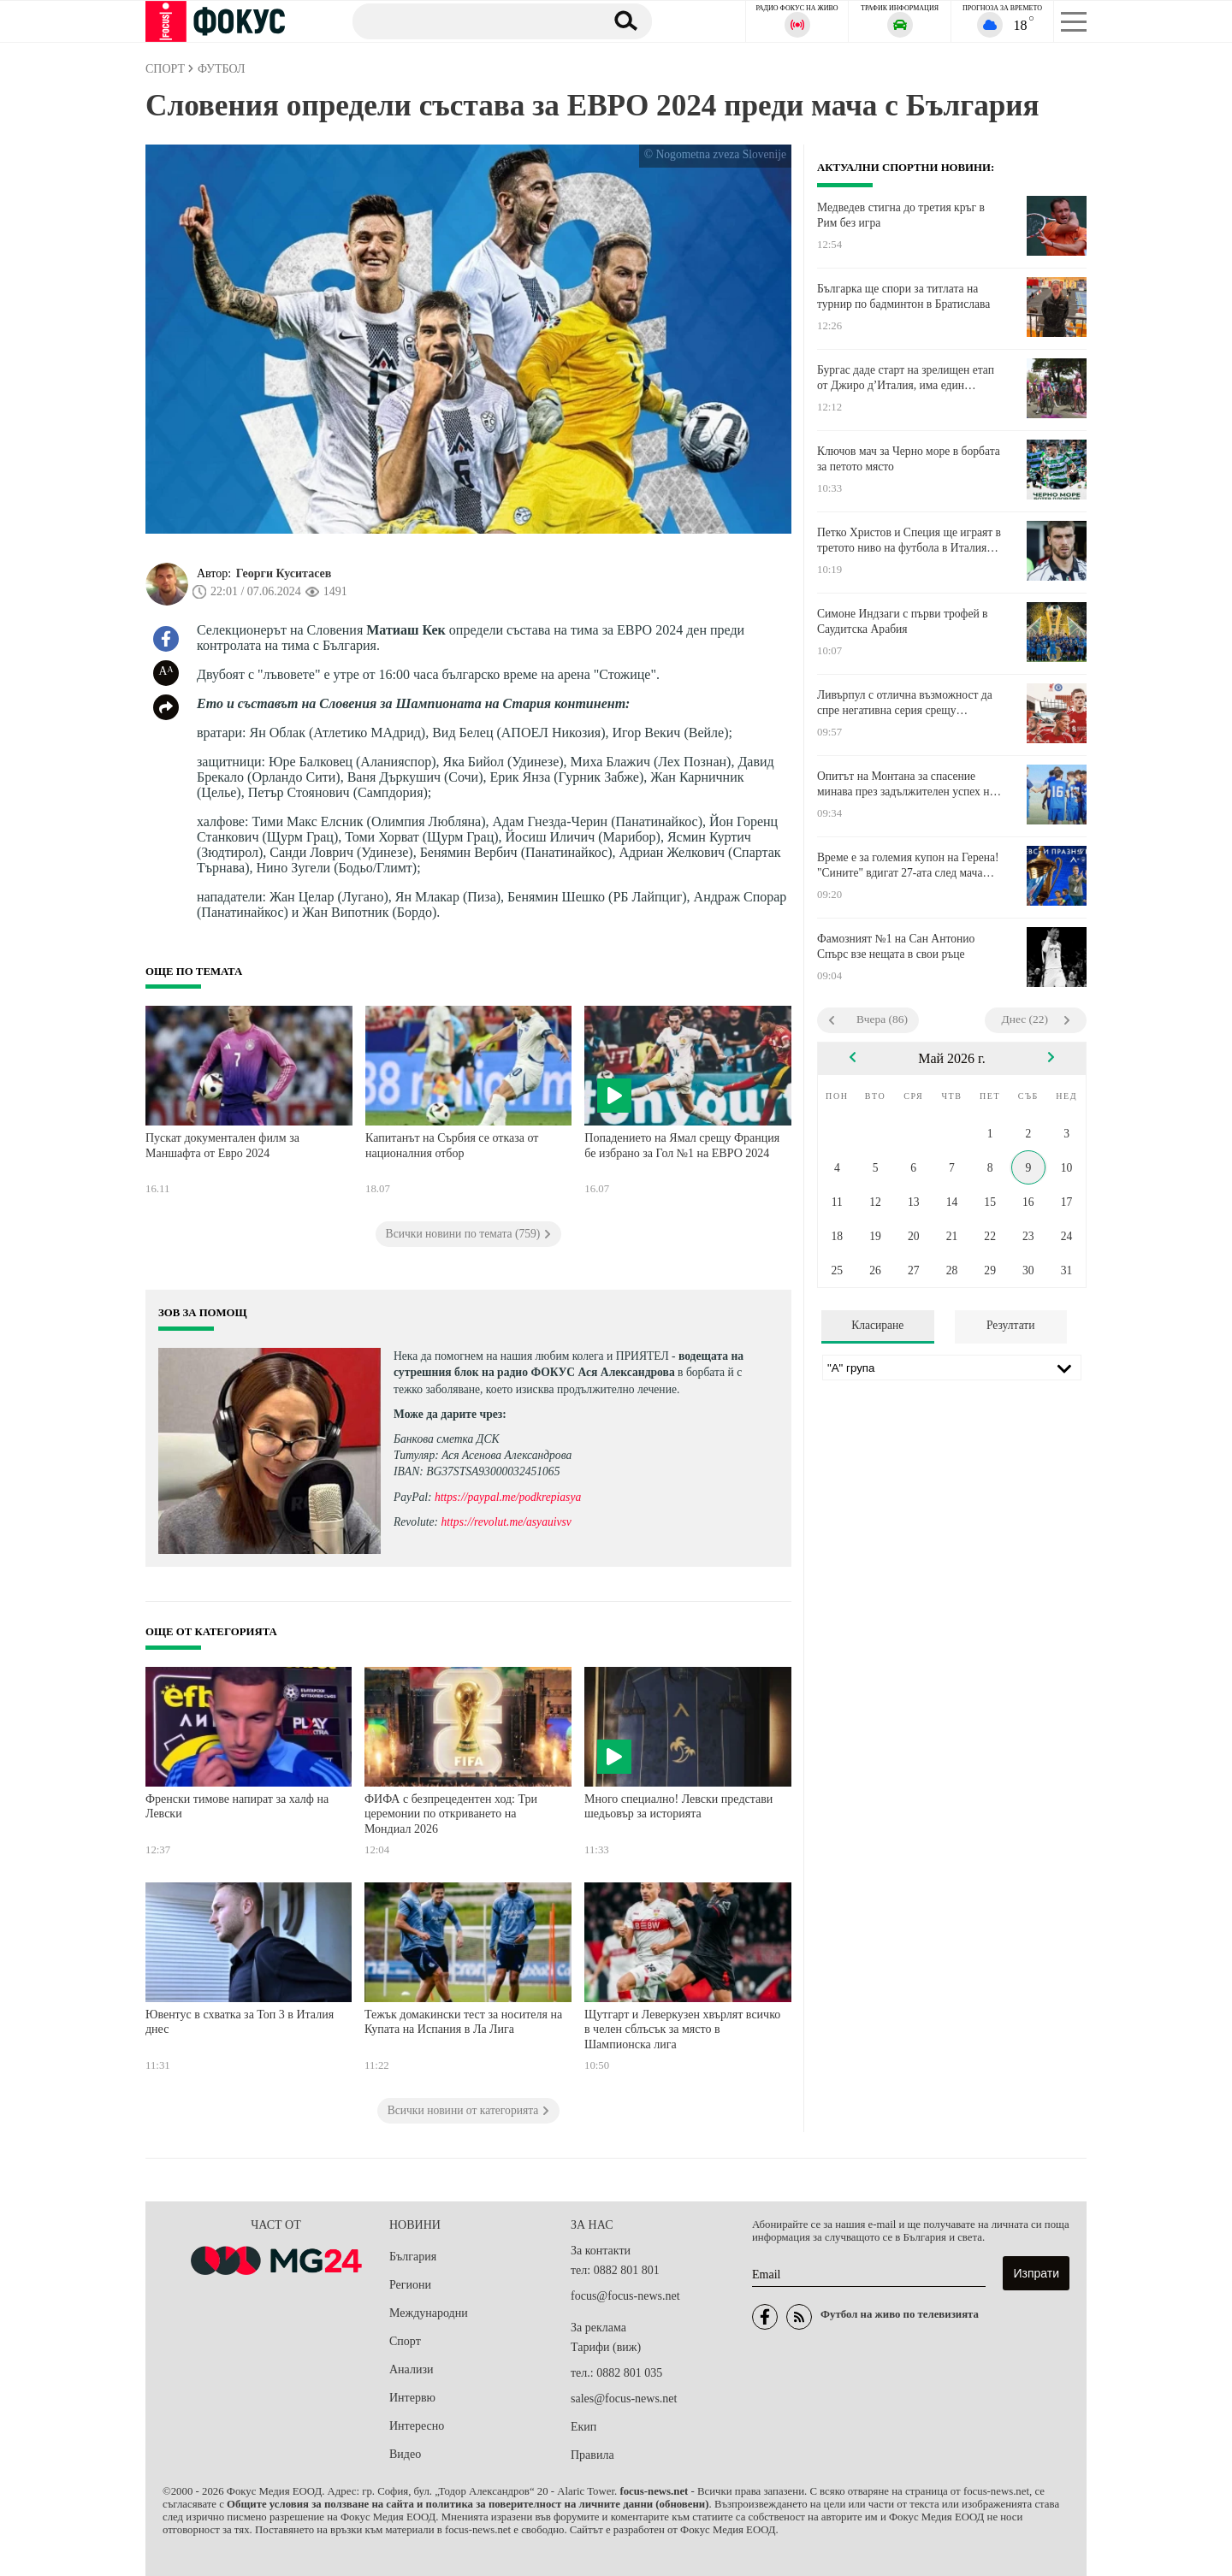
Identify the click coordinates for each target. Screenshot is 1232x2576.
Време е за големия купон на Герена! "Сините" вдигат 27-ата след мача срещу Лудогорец (908, 865)
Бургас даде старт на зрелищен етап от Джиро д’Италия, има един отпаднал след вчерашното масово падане (905, 378)
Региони (410, 2284)
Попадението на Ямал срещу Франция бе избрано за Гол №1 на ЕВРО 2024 (681, 1145)
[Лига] (951, 1367)
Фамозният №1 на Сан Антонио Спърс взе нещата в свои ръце (895, 946)
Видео (405, 2454)
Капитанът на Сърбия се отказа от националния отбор (451, 1145)
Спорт (405, 2341)
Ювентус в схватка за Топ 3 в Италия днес (239, 2022)
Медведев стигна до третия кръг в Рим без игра (901, 215)
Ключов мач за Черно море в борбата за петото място (908, 459)
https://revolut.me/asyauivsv (506, 1521)
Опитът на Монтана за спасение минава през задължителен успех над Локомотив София (909, 784)
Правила (592, 2455)
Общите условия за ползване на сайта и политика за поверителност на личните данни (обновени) (467, 2504)
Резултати (1010, 1325)
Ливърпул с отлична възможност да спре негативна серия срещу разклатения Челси (904, 703)
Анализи (411, 2369)
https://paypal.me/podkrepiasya (508, 1497)
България (412, 2256)
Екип (583, 2426)
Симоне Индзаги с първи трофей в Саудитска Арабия (902, 621)
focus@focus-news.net (625, 2295)
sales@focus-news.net (624, 2398)
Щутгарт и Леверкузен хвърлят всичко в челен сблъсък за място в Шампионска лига (682, 2029)
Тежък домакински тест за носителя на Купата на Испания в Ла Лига (463, 2022)
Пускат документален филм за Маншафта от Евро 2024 (222, 1145)
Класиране (877, 1325)
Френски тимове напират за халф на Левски (237, 1807)
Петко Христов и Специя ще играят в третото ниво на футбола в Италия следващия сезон (909, 540)
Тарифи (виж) (606, 2347)
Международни (428, 2313)
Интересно (416, 2425)
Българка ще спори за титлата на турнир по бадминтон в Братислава (903, 296)
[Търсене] (469, 20)
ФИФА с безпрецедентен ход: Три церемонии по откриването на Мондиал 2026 (450, 1814)
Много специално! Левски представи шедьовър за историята (678, 1807)
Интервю (412, 2397)
